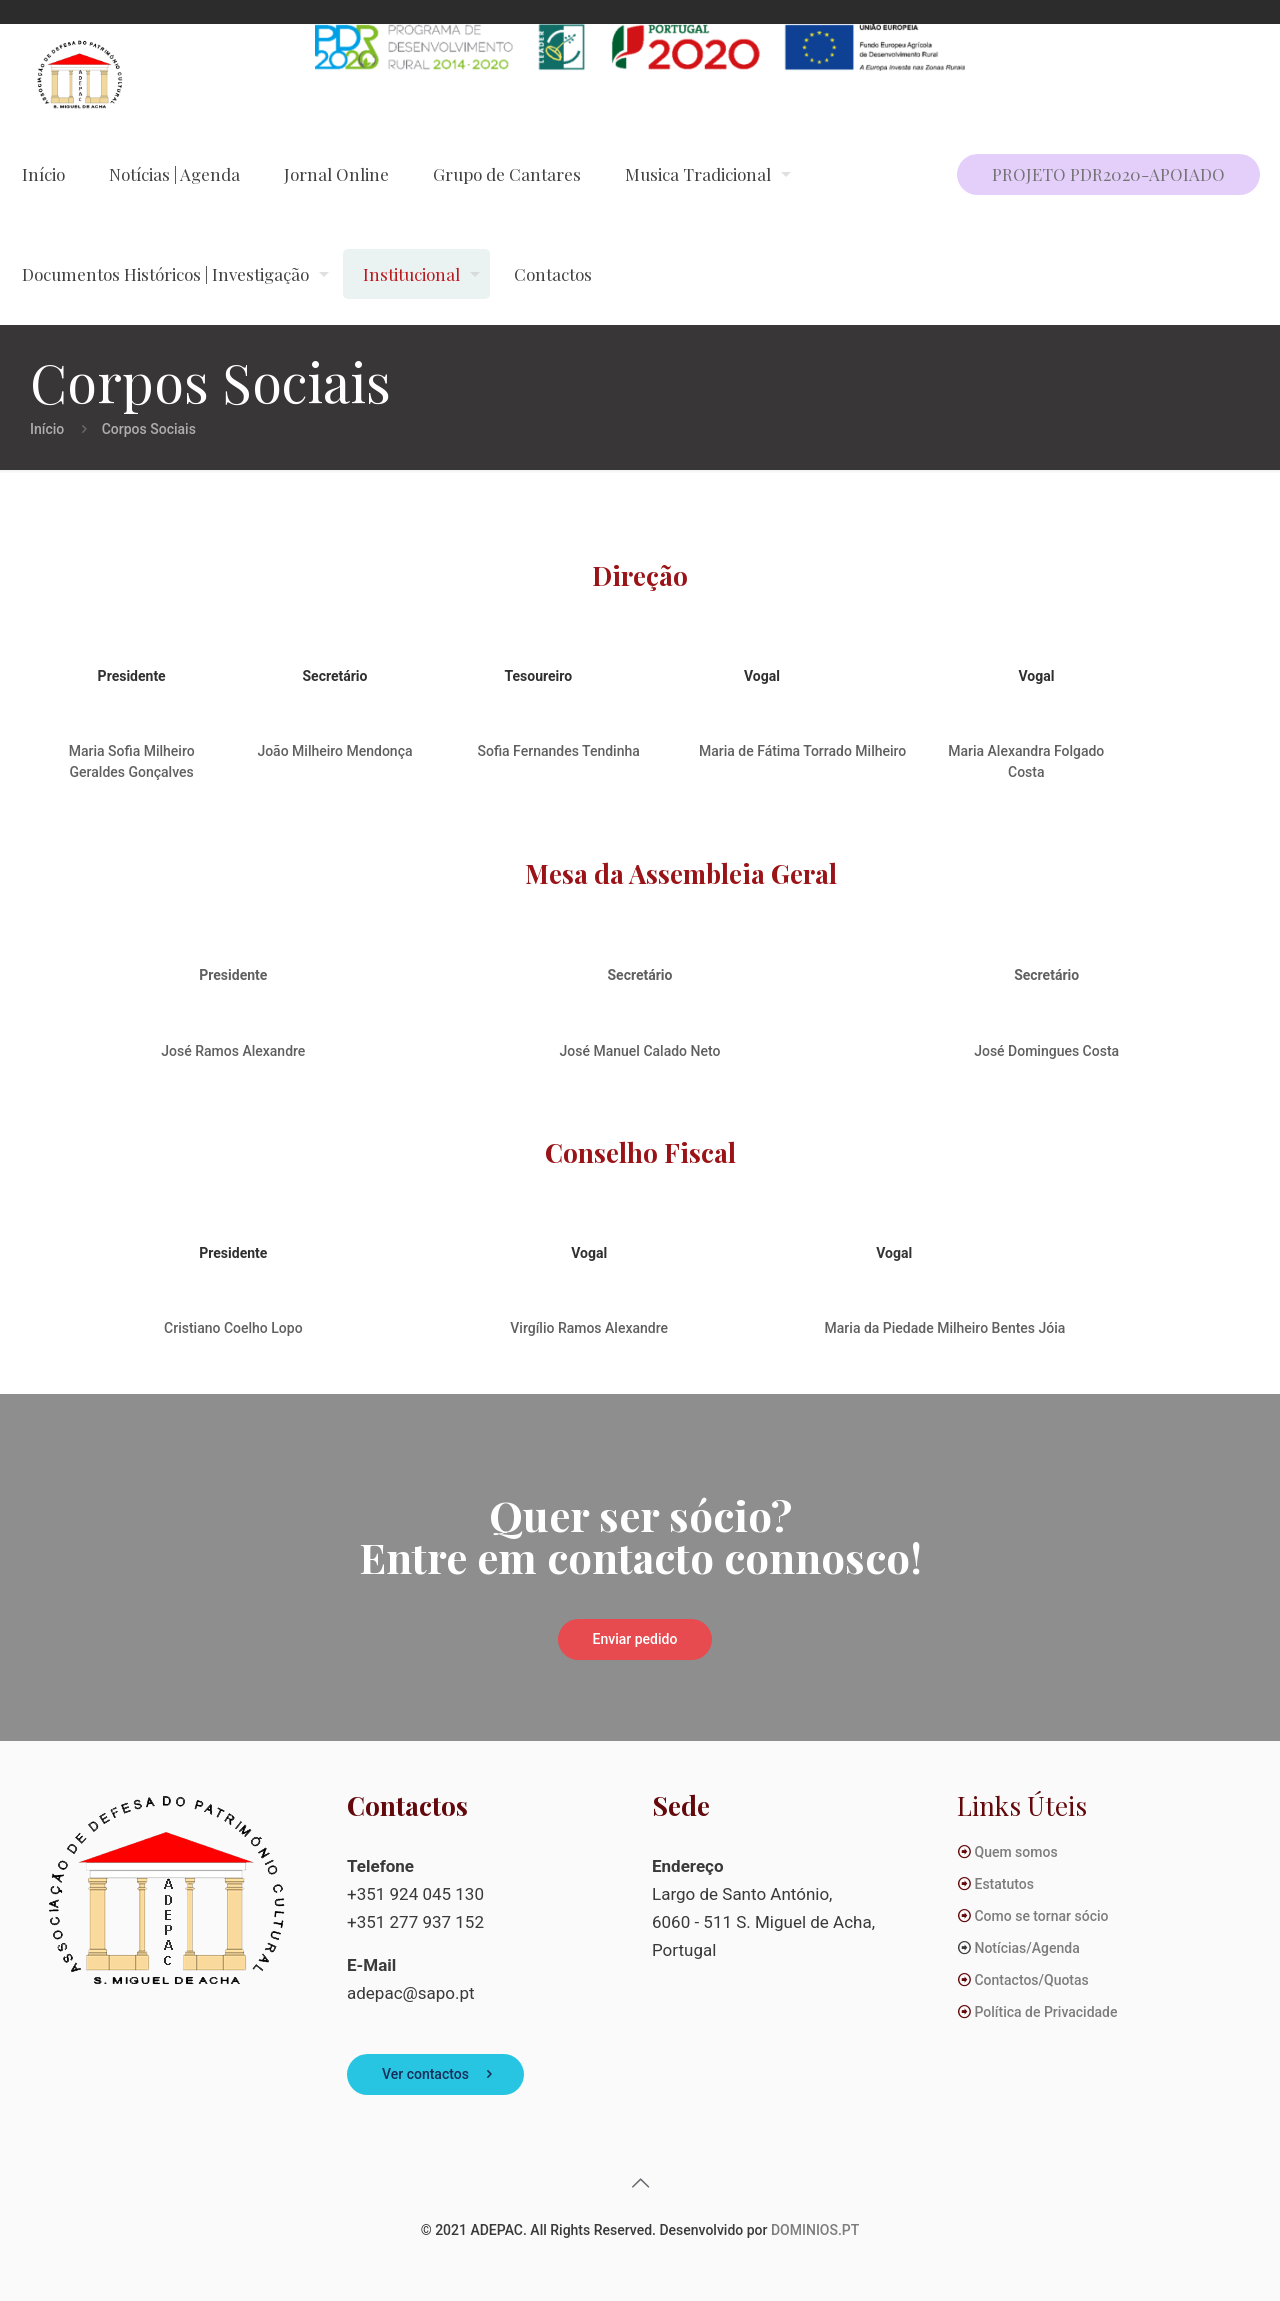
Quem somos (1015, 1852)
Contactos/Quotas (1031, 1980)
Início (47, 429)
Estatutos (1003, 1884)
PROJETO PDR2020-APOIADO (1108, 174)
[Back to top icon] (640, 2183)
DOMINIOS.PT (815, 2230)
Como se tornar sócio (1041, 1916)
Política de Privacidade (1045, 2012)
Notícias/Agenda (1026, 1948)
